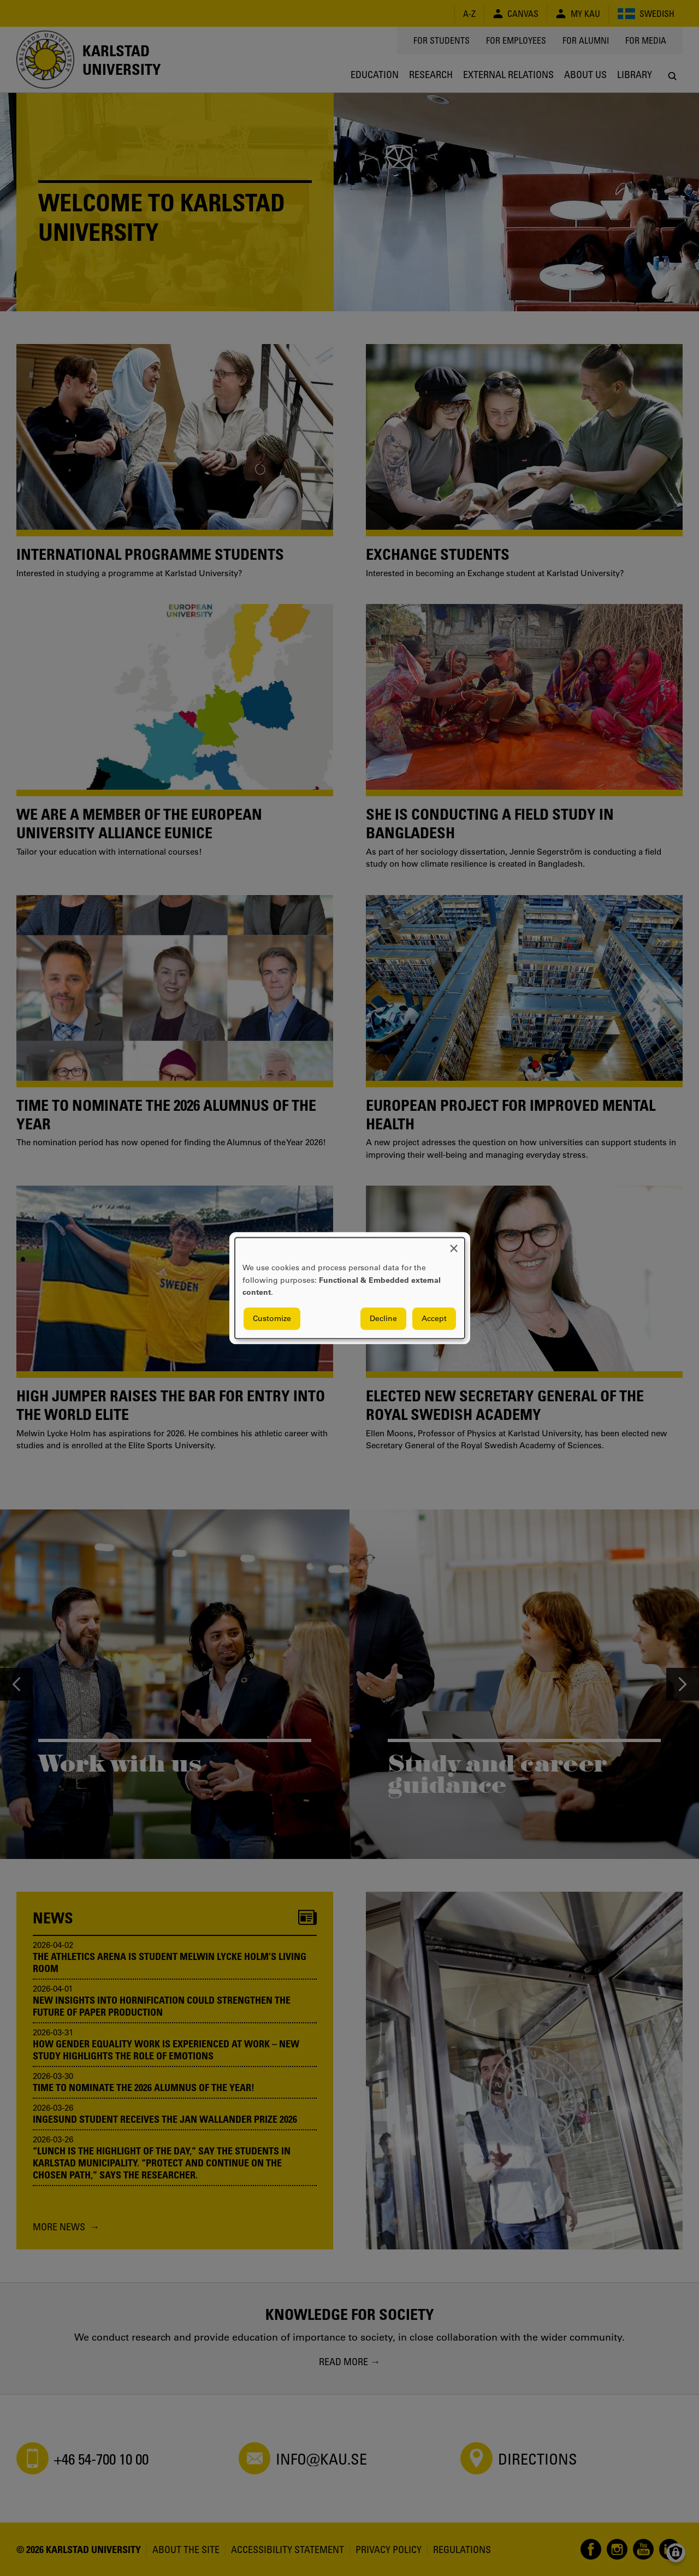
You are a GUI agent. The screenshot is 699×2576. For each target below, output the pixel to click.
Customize (272, 1318)
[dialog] (350, 1288)
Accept (434, 1318)
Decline (383, 1318)
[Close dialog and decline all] (454, 1244)
